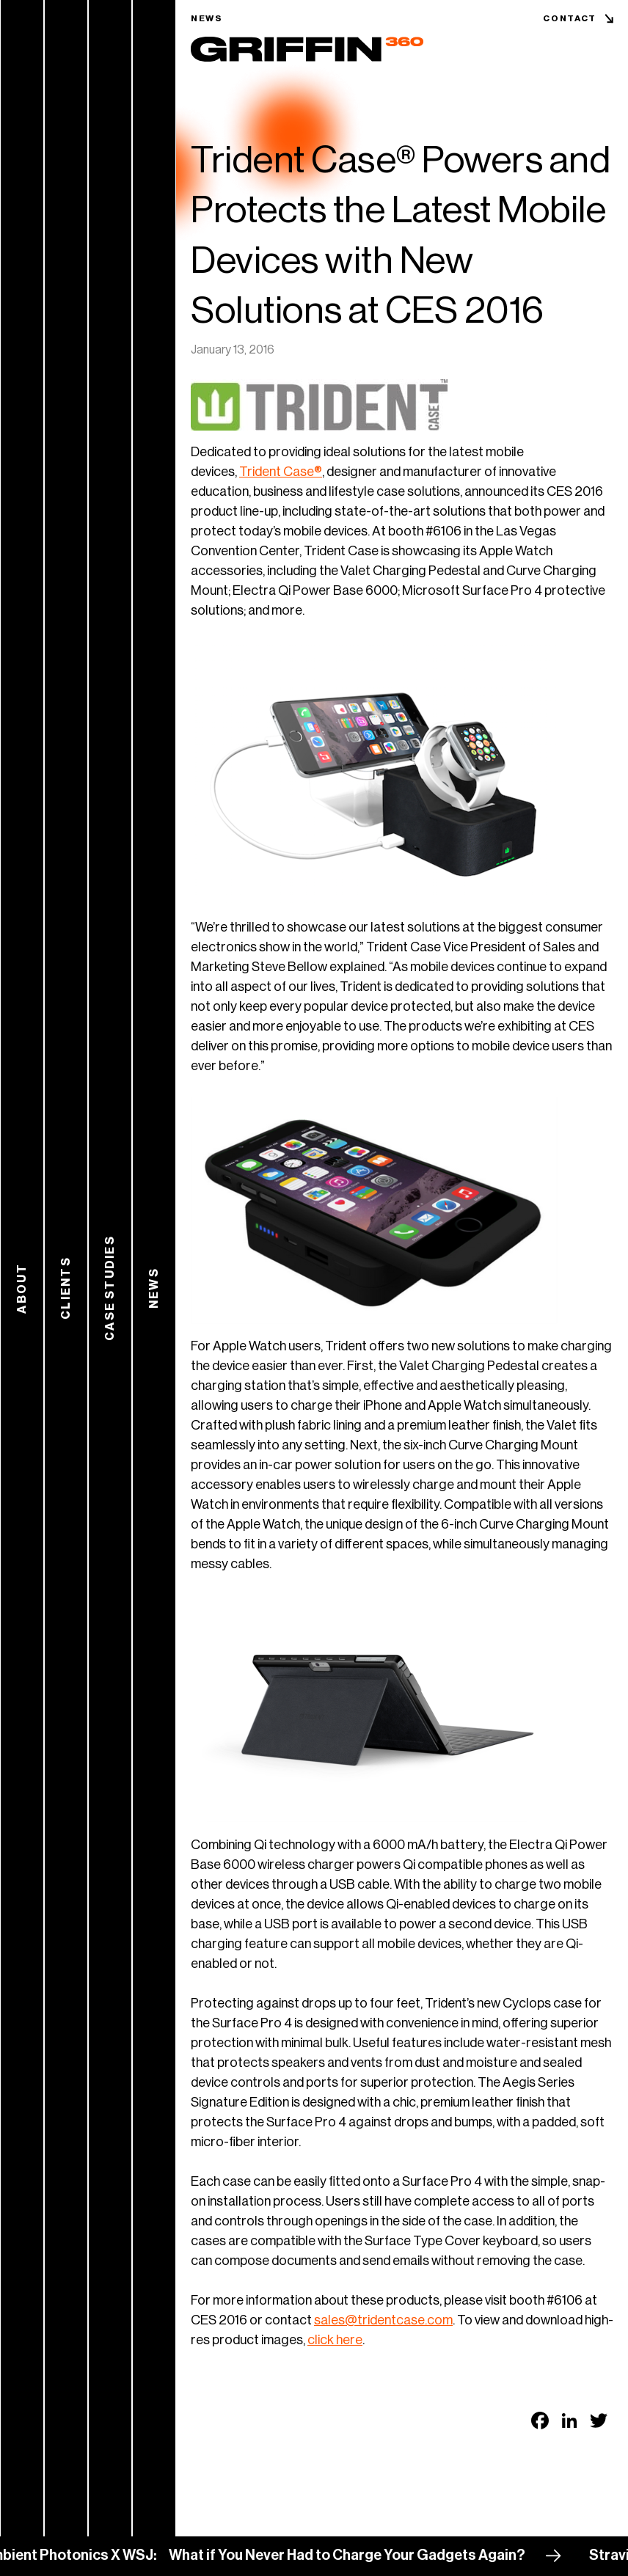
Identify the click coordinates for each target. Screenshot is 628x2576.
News (207, 18)
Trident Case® (280, 471)
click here (334, 2339)
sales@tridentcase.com (383, 2320)
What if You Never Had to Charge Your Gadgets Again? (355, 2555)
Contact (569, 18)
